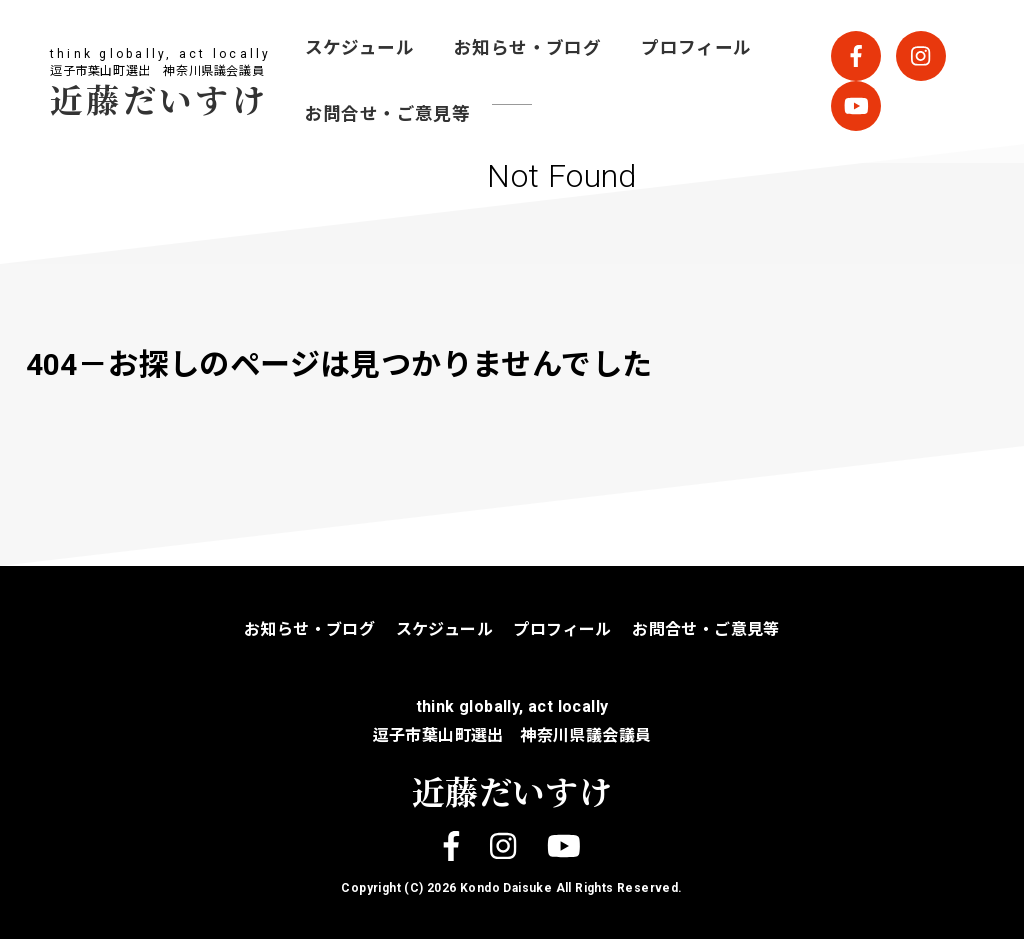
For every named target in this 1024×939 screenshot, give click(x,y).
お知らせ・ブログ (527, 48)
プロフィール (696, 48)
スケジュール (359, 48)
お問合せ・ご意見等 (388, 114)
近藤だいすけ (159, 98)
